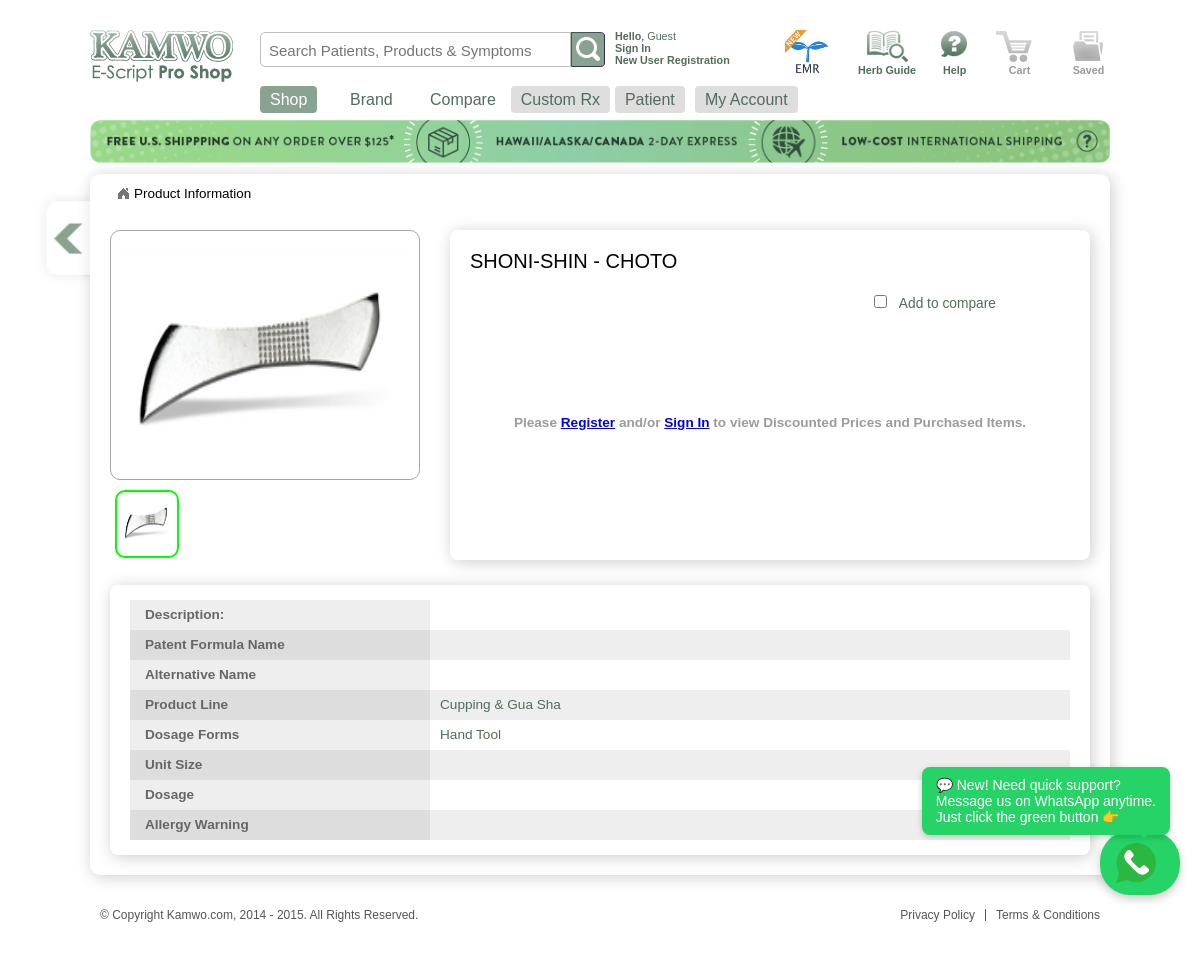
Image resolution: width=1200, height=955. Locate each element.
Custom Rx (560, 99)
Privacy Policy (937, 915)
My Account (746, 99)
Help (954, 70)
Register (588, 422)
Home (123, 194)
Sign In (686, 422)
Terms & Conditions (1048, 915)
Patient (650, 99)
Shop (288, 99)
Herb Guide (887, 70)
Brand (371, 99)
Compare (463, 99)
